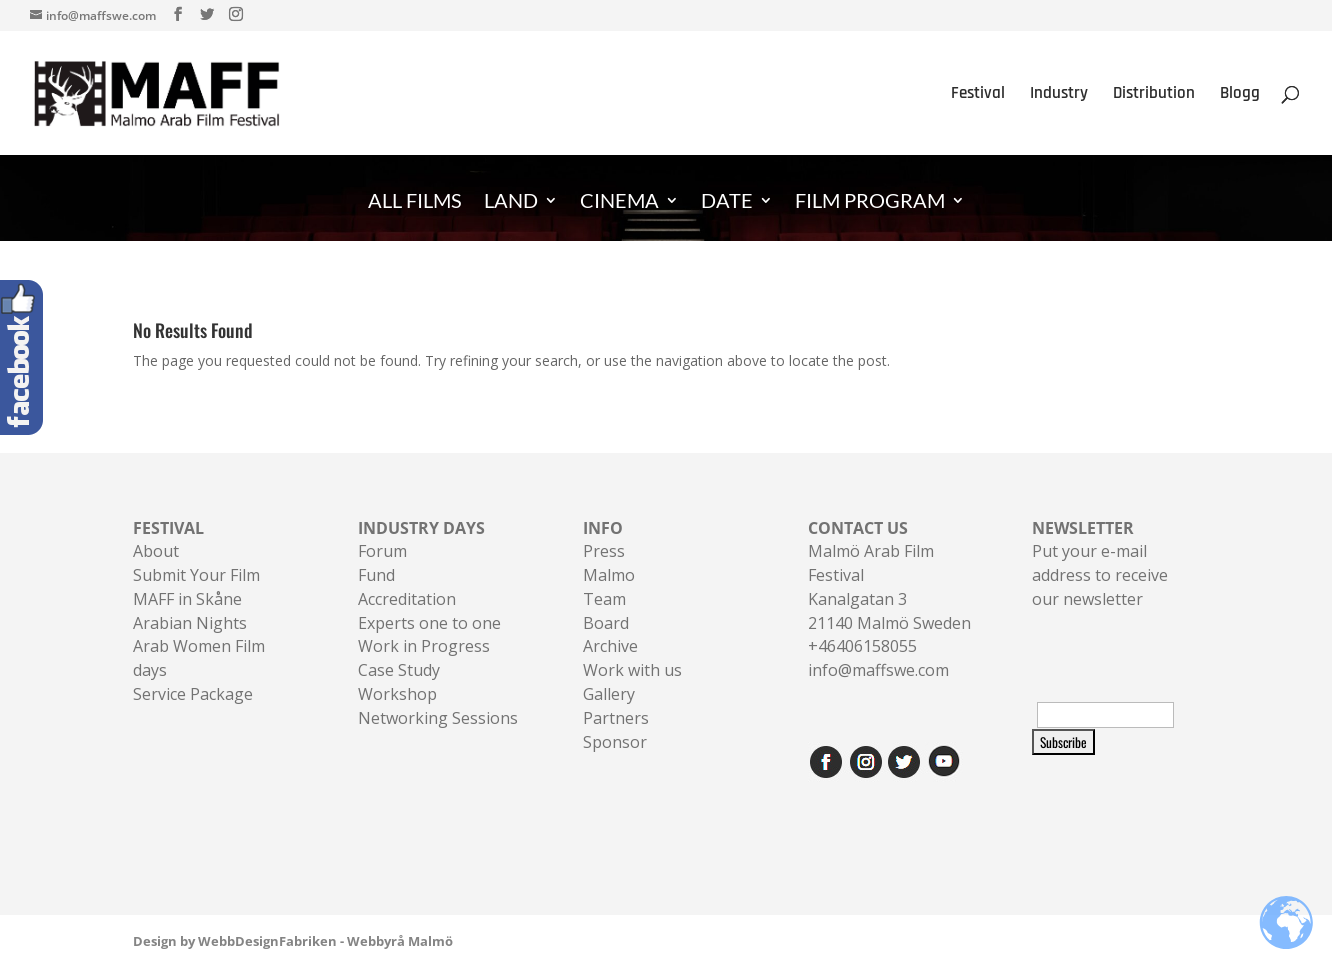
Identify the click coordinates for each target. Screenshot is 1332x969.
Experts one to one (429, 623)
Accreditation (407, 599)
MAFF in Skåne (187, 599)
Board (606, 623)
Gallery (609, 694)
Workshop (397, 694)
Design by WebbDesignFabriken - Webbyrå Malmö (293, 941)
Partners (616, 718)
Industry (1059, 95)
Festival (978, 95)
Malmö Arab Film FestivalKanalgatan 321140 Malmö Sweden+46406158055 (889, 587)
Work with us (632, 670)
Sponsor (615, 742)
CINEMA (619, 202)
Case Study (399, 670)
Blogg (1240, 95)
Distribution (1154, 95)
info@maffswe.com (878, 670)
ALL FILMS (415, 202)
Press (604, 551)
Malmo (609, 575)
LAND (511, 202)
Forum (382, 551)
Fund (376, 575)
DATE (727, 202)
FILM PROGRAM (870, 202)
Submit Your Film (196, 575)
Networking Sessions (438, 718)
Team (604, 599)
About (156, 551)
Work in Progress (424, 646)
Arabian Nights (190, 623)
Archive (610, 646)
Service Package (193, 694)
